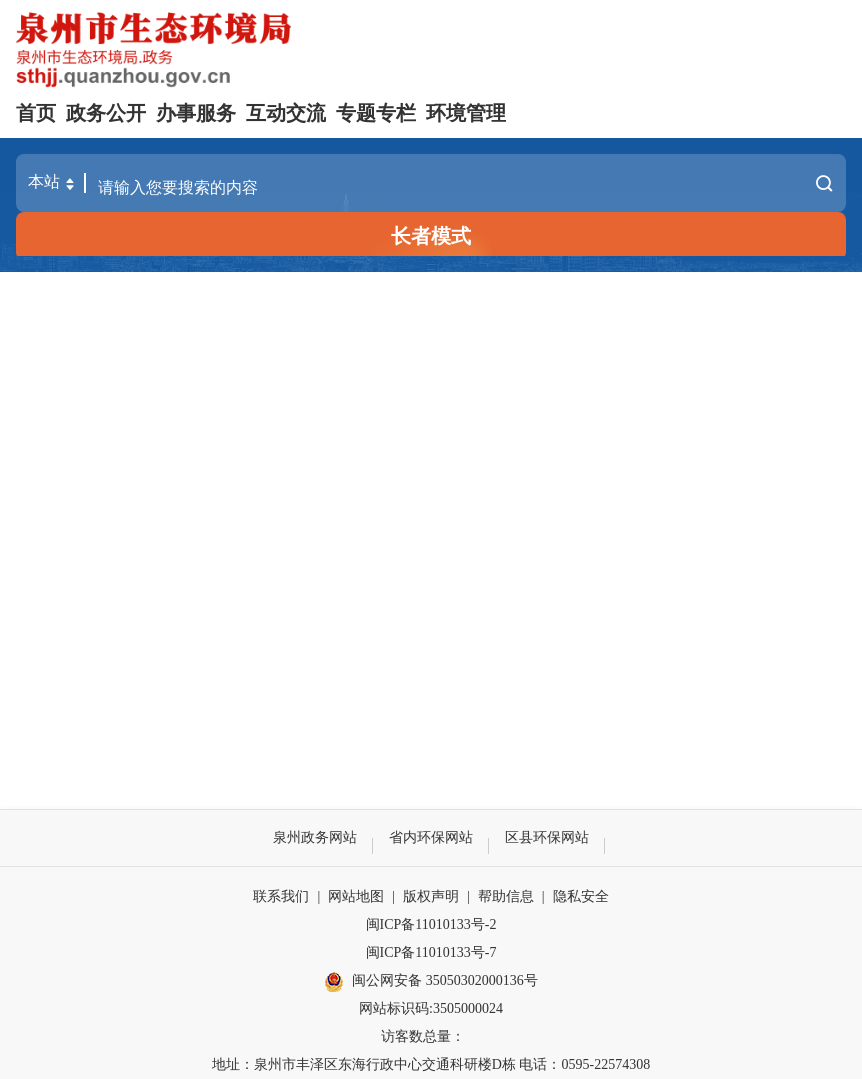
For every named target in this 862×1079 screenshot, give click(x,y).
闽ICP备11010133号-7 (431, 952)
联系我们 (281, 896)
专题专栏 (376, 113)
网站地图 (356, 896)
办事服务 (196, 113)
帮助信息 (506, 896)
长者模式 (431, 236)
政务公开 (106, 113)
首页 (36, 113)
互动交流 (286, 113)
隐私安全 (581, 896)
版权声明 (431, 896)
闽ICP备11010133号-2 (431, 924)
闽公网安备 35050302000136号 (431, 982)
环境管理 (466, 113)
